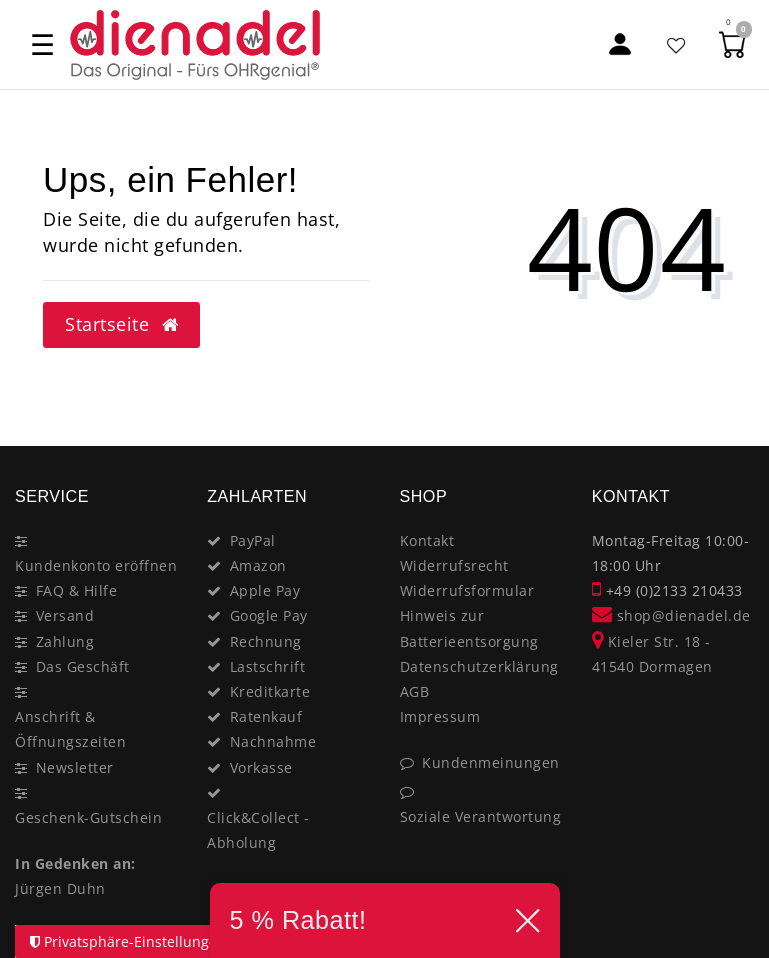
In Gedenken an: (75, 863)
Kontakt (427, 540)
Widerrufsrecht (454, 565)
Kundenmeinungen (491, 762)
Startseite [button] (121, 324)
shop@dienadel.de (671, 615)
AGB (415, 691)
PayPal (253, 540)
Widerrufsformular (467, 590)
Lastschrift (268, 666)
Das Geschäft (83, 666)
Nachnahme (273, 741)
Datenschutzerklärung (479, 666)
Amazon (258, 565)
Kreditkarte (270, 691)
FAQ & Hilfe (77, 590)
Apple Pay (265, 590)
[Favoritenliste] (677, 44)
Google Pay (269, 615)
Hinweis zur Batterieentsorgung (469, 628)
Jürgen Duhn (60, 888)
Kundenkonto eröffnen (96, 565)
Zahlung (65, 641)
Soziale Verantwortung (481, 816)
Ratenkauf (266, 716)
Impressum (440, 716)
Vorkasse (261, 767)
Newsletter (75, 767)
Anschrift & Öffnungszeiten (70, 729)
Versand (65, 615)
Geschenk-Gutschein (88, 817)
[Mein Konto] (620, 44)
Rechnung (266, 641)
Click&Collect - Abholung (258, 830)
